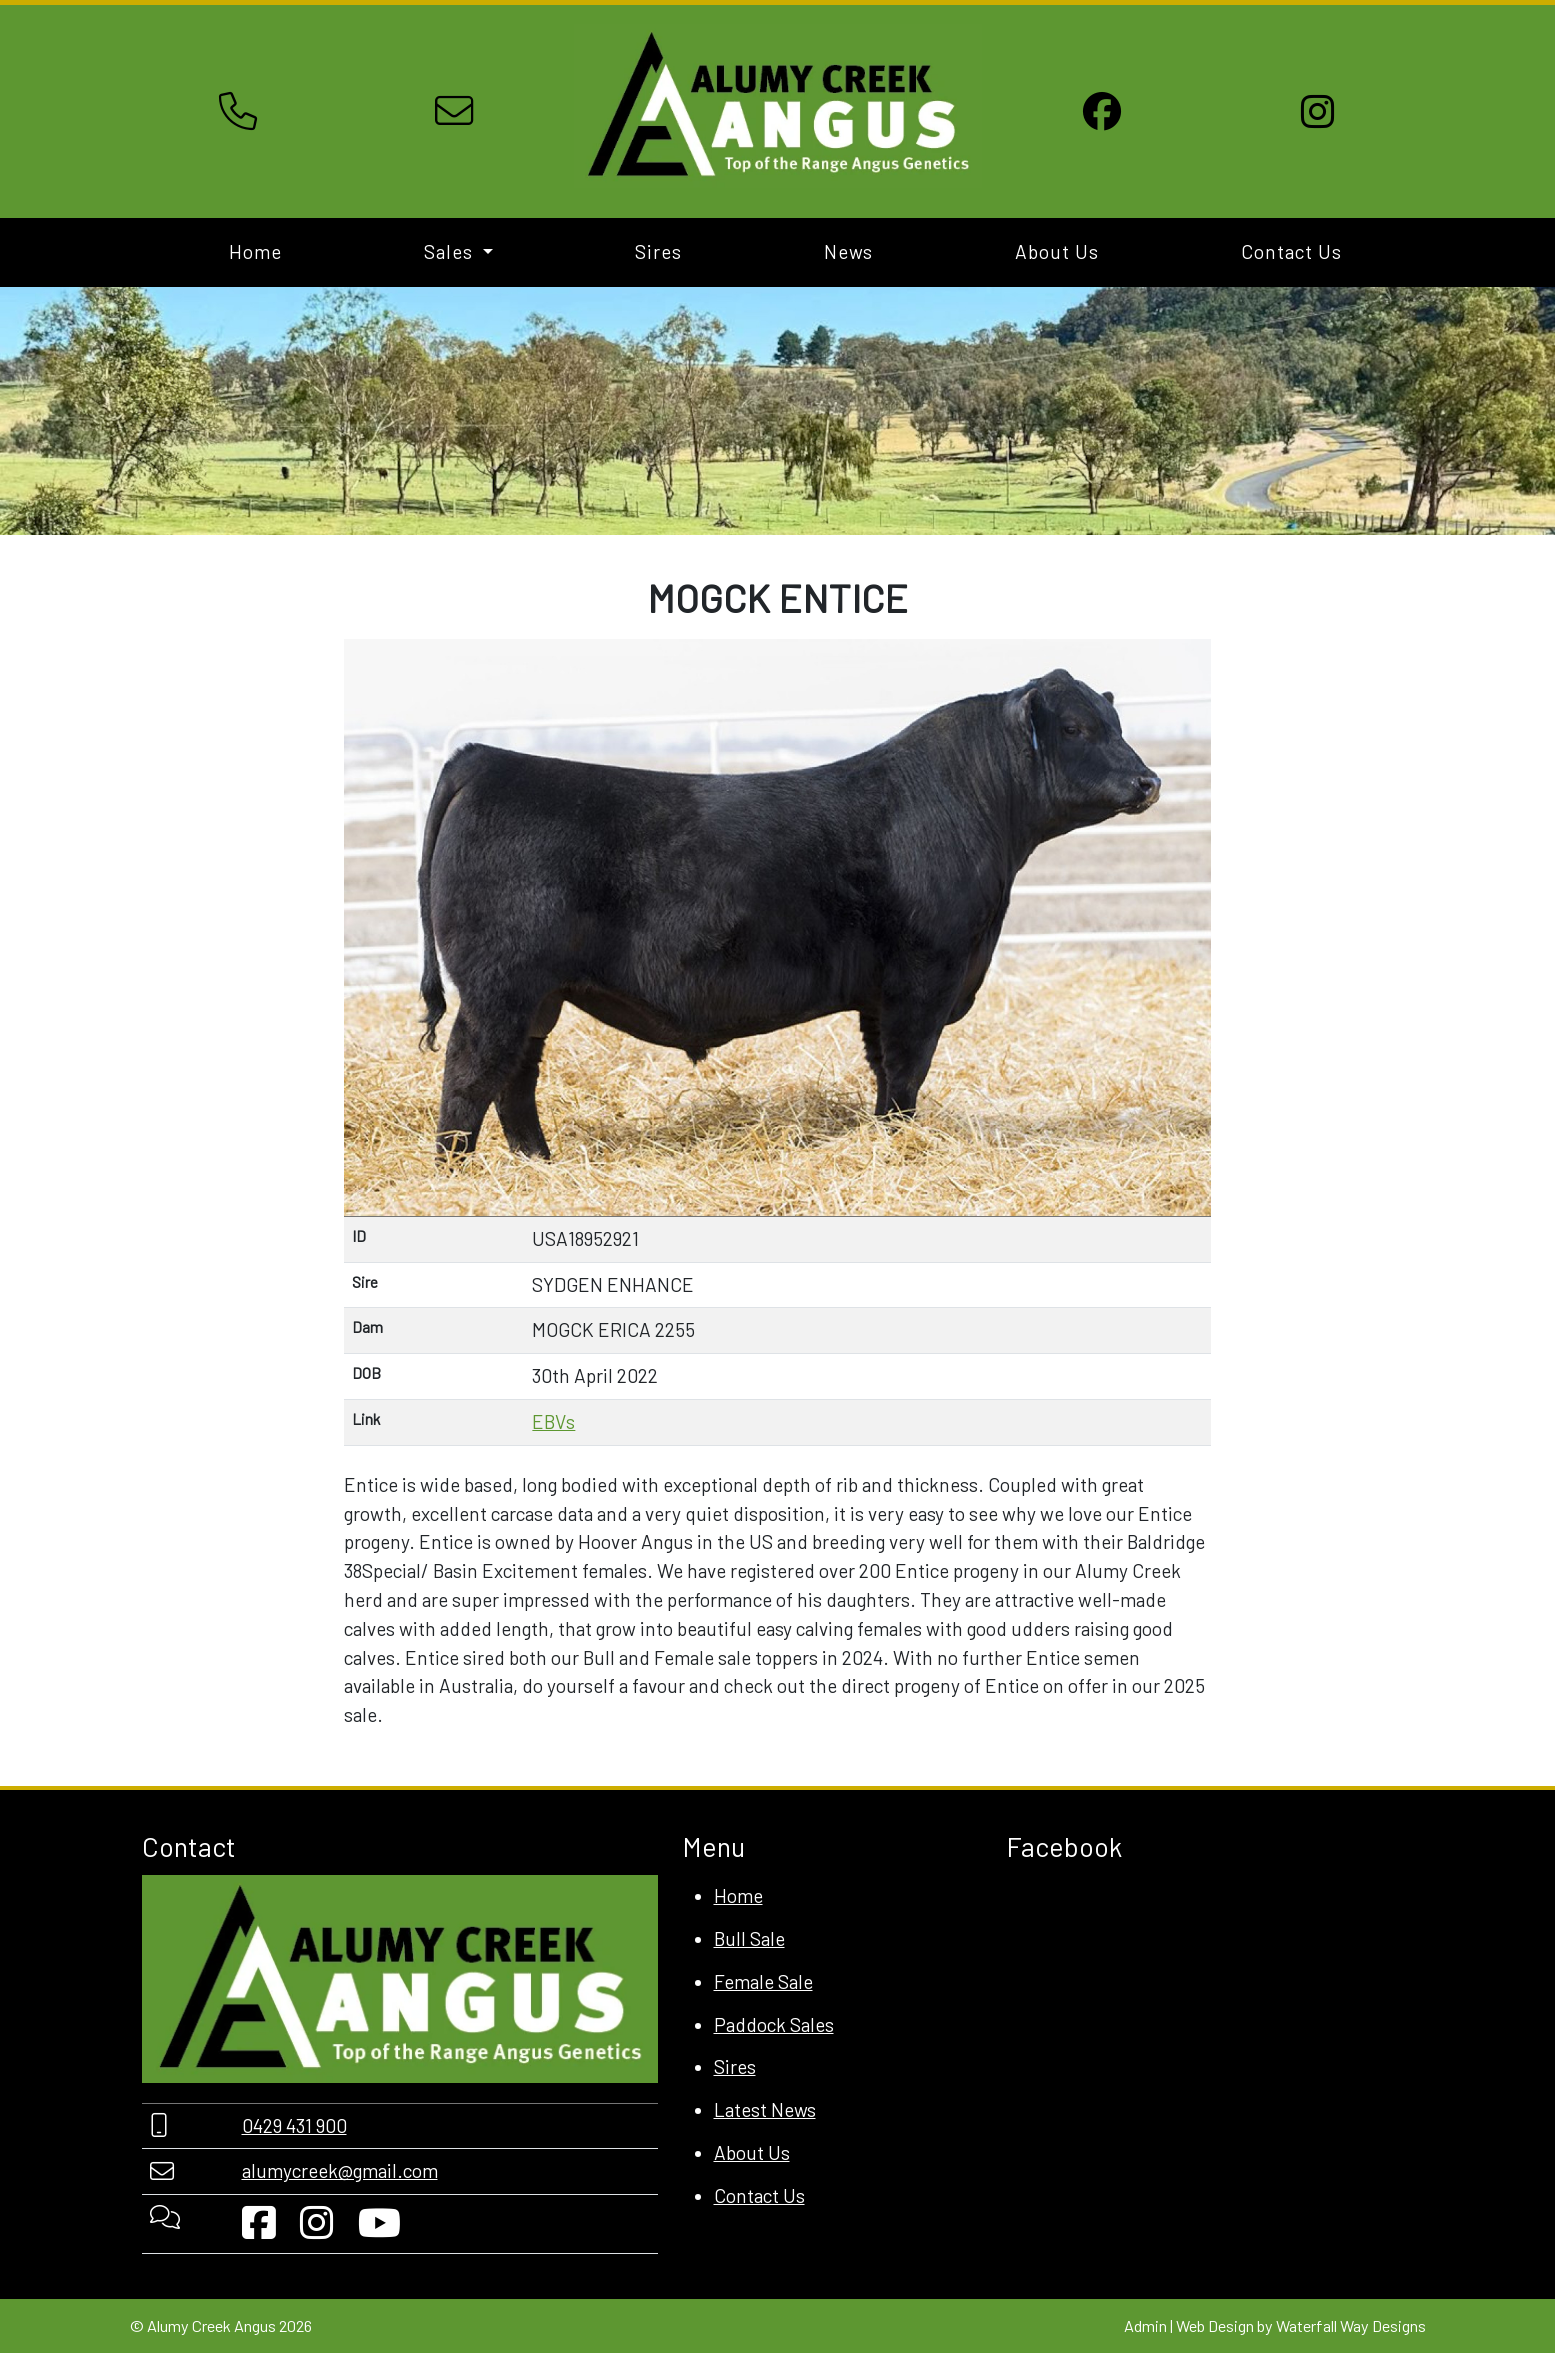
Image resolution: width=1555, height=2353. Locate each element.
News (848, 251)
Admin (1145, 2325)
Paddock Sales (774, 2024)
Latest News (765, 2109)
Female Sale (763, 1981)
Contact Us (1291, 251)
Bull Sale (749, 1938)
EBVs (553, 1421)
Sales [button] (451, 251)
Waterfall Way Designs (1351, 2325)
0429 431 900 (294, 2125)
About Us (1057, 251)
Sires (658, 251)
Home (255, 251)
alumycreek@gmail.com (340, 2170)
